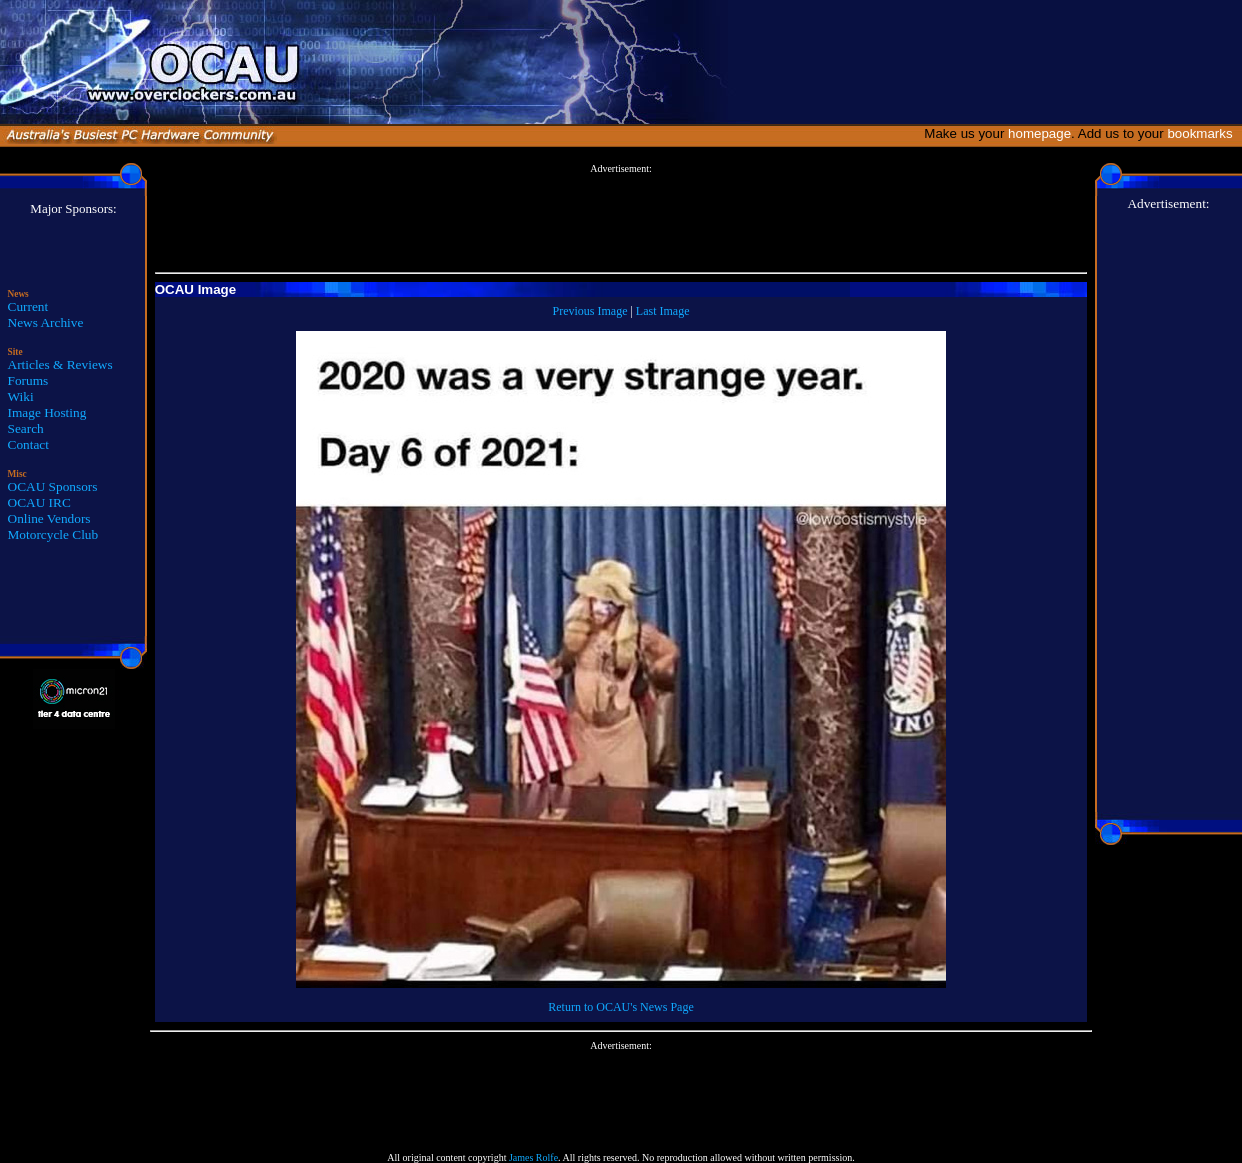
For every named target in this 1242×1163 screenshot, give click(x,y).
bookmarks (1203, 133)
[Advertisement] (621, 219)
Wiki (21, 396)
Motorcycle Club (53, 534)
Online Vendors (49, 518)
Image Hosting (47, 412)
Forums (28, 380)
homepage (1039, 133)
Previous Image (589, 311)
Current (28, 306)
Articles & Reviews (60, 364)
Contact (28, 444)
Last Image (663, 311)
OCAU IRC (39, 502)
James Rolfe (533, 1157)
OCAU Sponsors (53, 486)
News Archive (46, 322)
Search (26, 428)
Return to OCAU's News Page (620, 1007)
